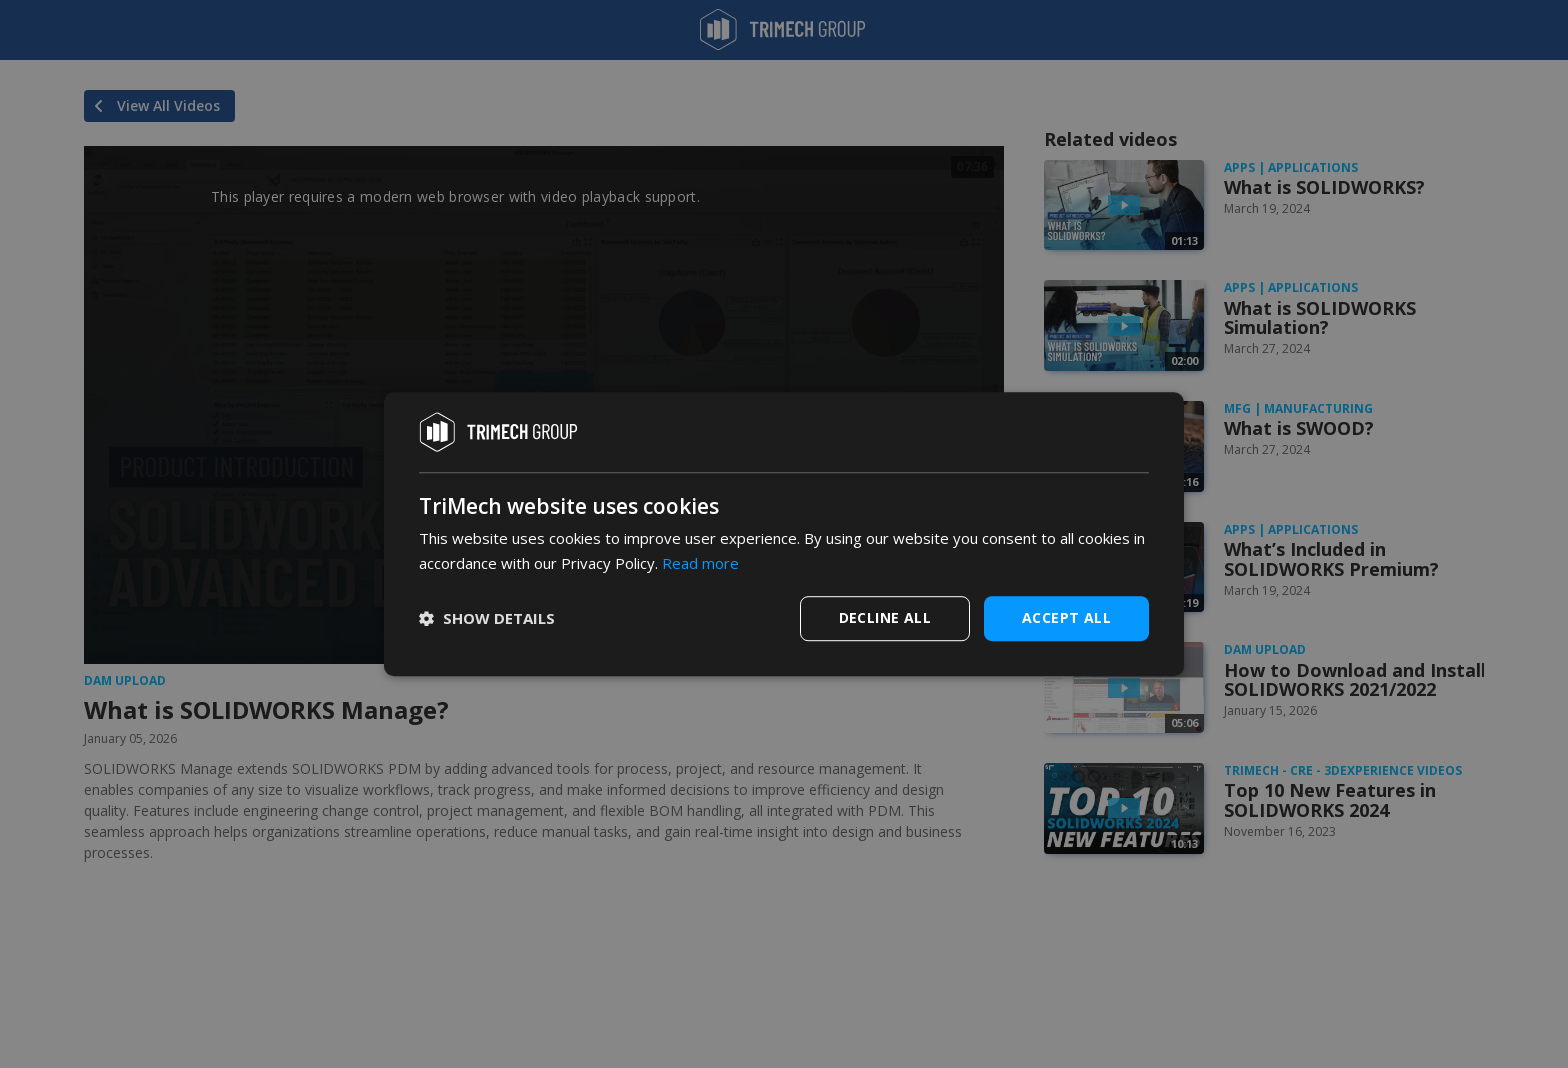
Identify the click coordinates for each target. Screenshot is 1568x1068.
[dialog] (784, 534)
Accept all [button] (1066, 617)
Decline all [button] (885, 617)
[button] (487, 618)
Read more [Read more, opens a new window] (700, 563)
